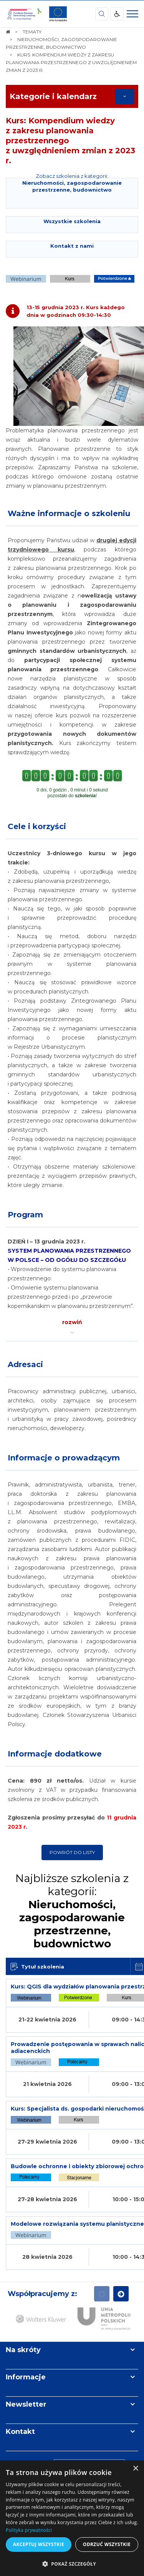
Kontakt (20, 2431)
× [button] (135, 2469)
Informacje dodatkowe (55, 1753)
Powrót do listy (72, 1852)
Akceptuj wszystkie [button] (38, 2544)
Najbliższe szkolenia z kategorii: (72, 1911)
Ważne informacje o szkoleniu (69, 513)
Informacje (26, 2377)
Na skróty (23, 2350)
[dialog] (72, 2518)
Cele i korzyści (37, 826)
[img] (58, 13)
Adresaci (25, 1364)
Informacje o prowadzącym (64, 1457)
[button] (72, 2563)
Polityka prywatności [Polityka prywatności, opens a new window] (29, 2530)
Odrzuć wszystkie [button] (107, 2544)
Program (25, 1214)
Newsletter (26, 2404)
